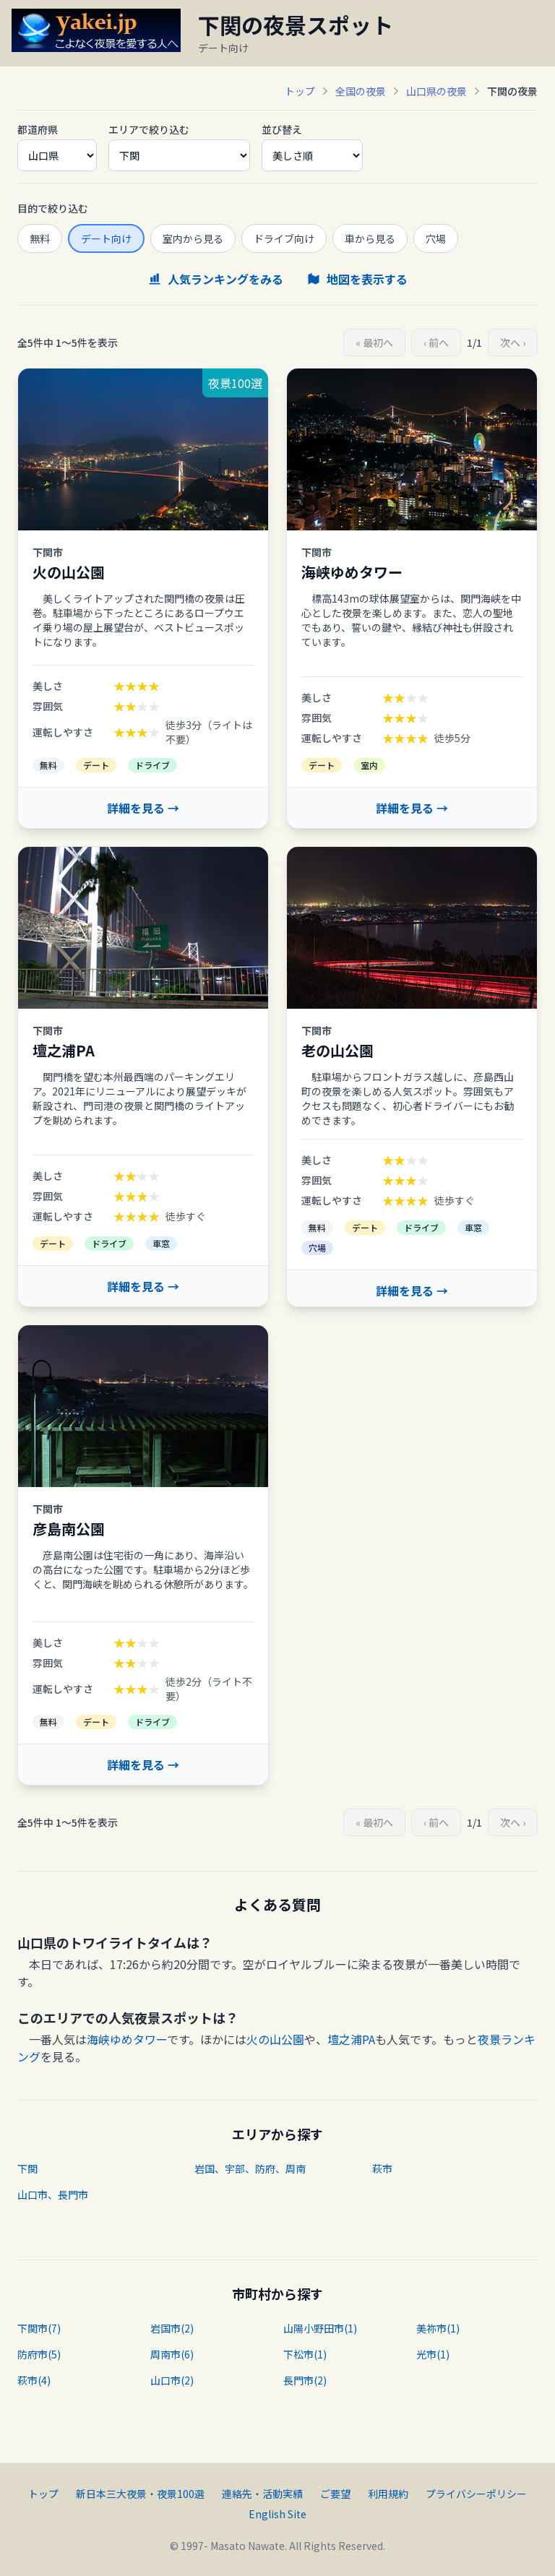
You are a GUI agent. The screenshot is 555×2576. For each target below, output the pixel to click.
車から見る (370, 238)
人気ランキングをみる (215, 279)
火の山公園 (275, 2039)
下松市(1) (305, 2354)
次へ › (512, 342)
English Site (277, 2514)
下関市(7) (39, 2328)
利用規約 (388, 2493)
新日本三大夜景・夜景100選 (140, 2493)
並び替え (282, 129)
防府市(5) (39, 2354)
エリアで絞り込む (148, 129)
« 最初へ (374, 342)
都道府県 (37, 129)
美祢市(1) (438, 2328)
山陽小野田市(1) (320, 2328)
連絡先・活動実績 (262, 2493)
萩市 (382, 2168)
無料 (40, 238)
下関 (27, 2168)
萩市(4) (34, 2380)
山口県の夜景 (436, 91)
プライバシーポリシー (476, 2493)
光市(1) (432, 2354)
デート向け (106, 238)
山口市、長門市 (52, 2194)
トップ (300, 91)
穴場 (436, 238)
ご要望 (335, 2493)
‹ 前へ (436, 342)
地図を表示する (357, 279)
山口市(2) (172, 2380)
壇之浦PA (351, 2039)
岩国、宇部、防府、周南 (250, 2168)
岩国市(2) (172, 2328)
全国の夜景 (360, 91)
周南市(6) (172, 2354)
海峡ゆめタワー (127, 2039)
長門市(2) (305, 2380)
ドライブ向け (284, 238)
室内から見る (193, 238)
